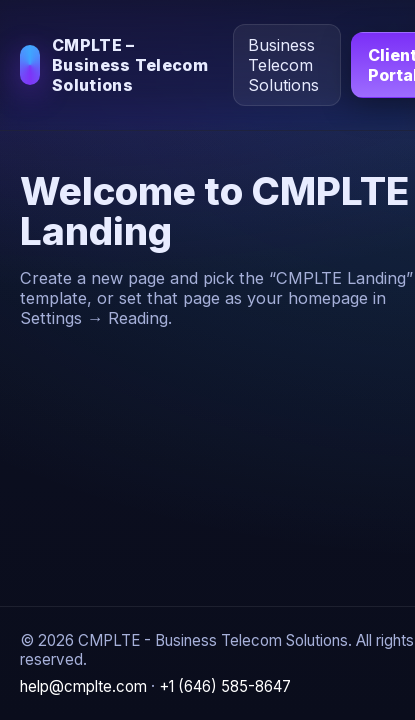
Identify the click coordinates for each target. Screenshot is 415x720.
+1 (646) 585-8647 (225, 686)
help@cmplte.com (83, 686)
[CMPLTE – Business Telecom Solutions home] (118, 65)
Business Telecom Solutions (283, 65)
